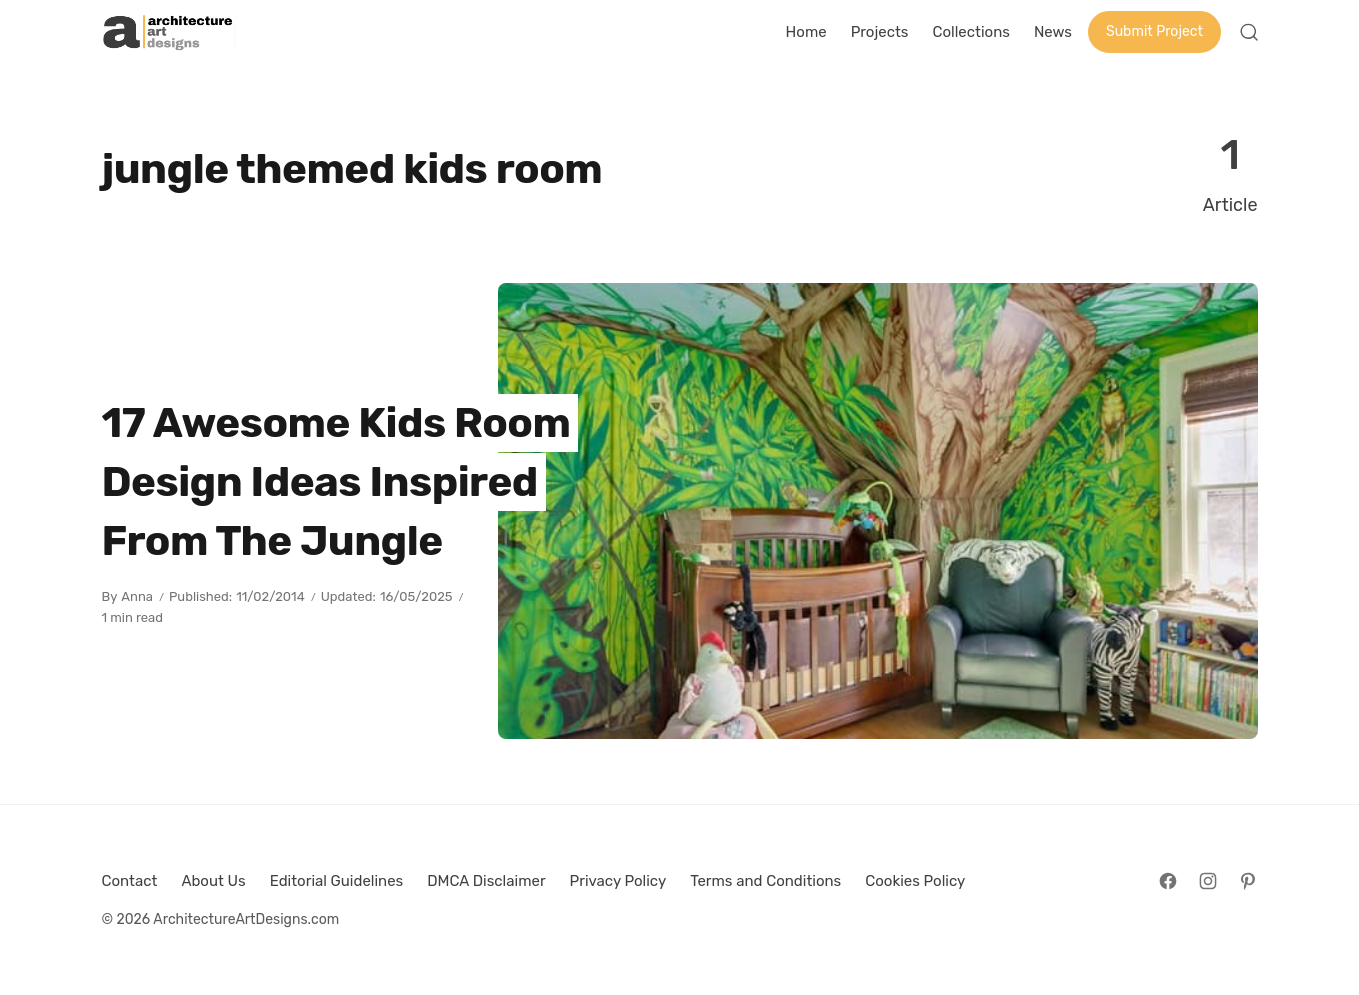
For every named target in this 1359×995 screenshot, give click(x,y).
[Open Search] (1249, 32)
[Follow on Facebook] (1168, 881)
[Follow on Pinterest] (1248, 881)
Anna (137, 596)
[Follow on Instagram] (1208, 881)
